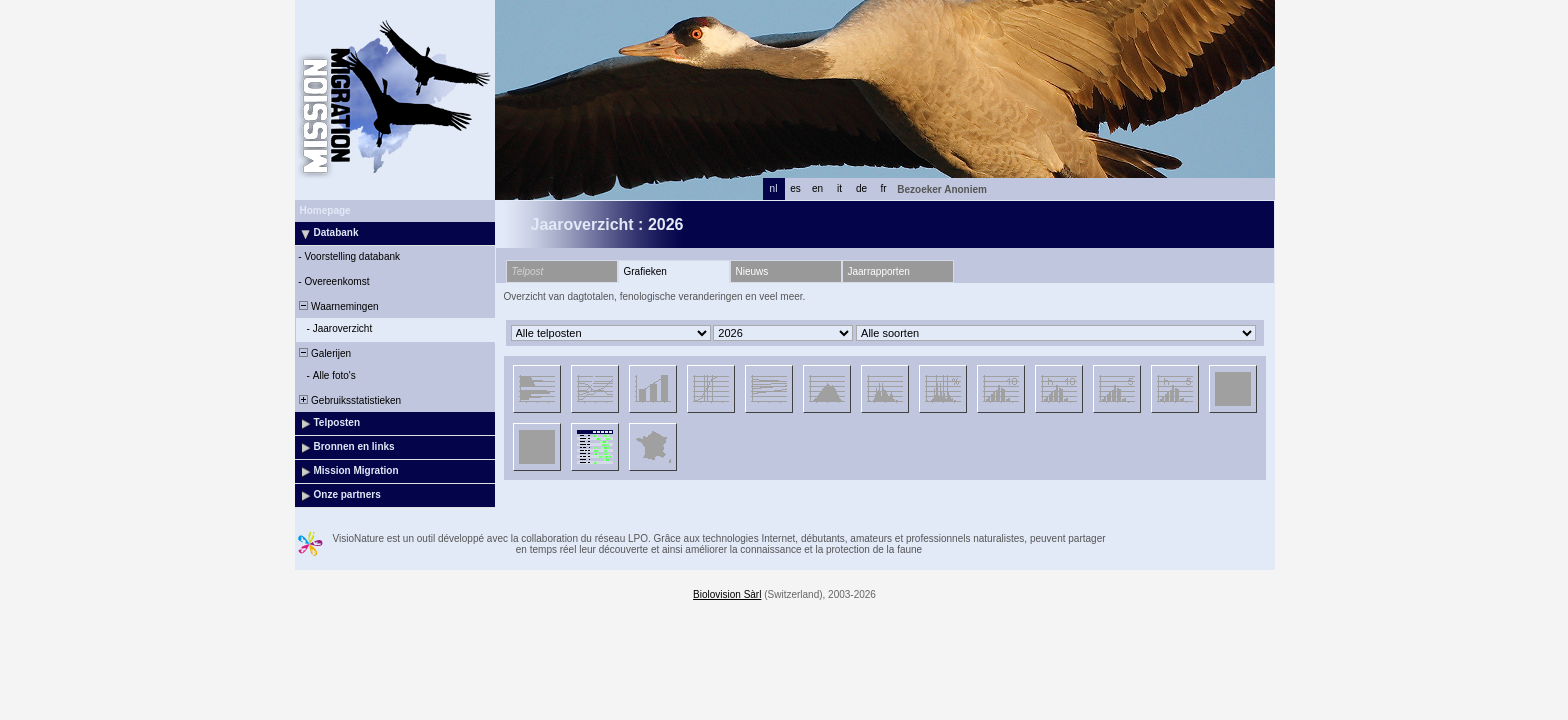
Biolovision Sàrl (727, 594)
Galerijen (324, 353)
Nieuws (752, 271)
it (839, 188)
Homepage (325, 210)
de (861, 188)
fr (883, 188)
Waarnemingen (338, 306)
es (795, 188)
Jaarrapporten (879, 271)
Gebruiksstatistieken (349, 400)
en (817, 188)
